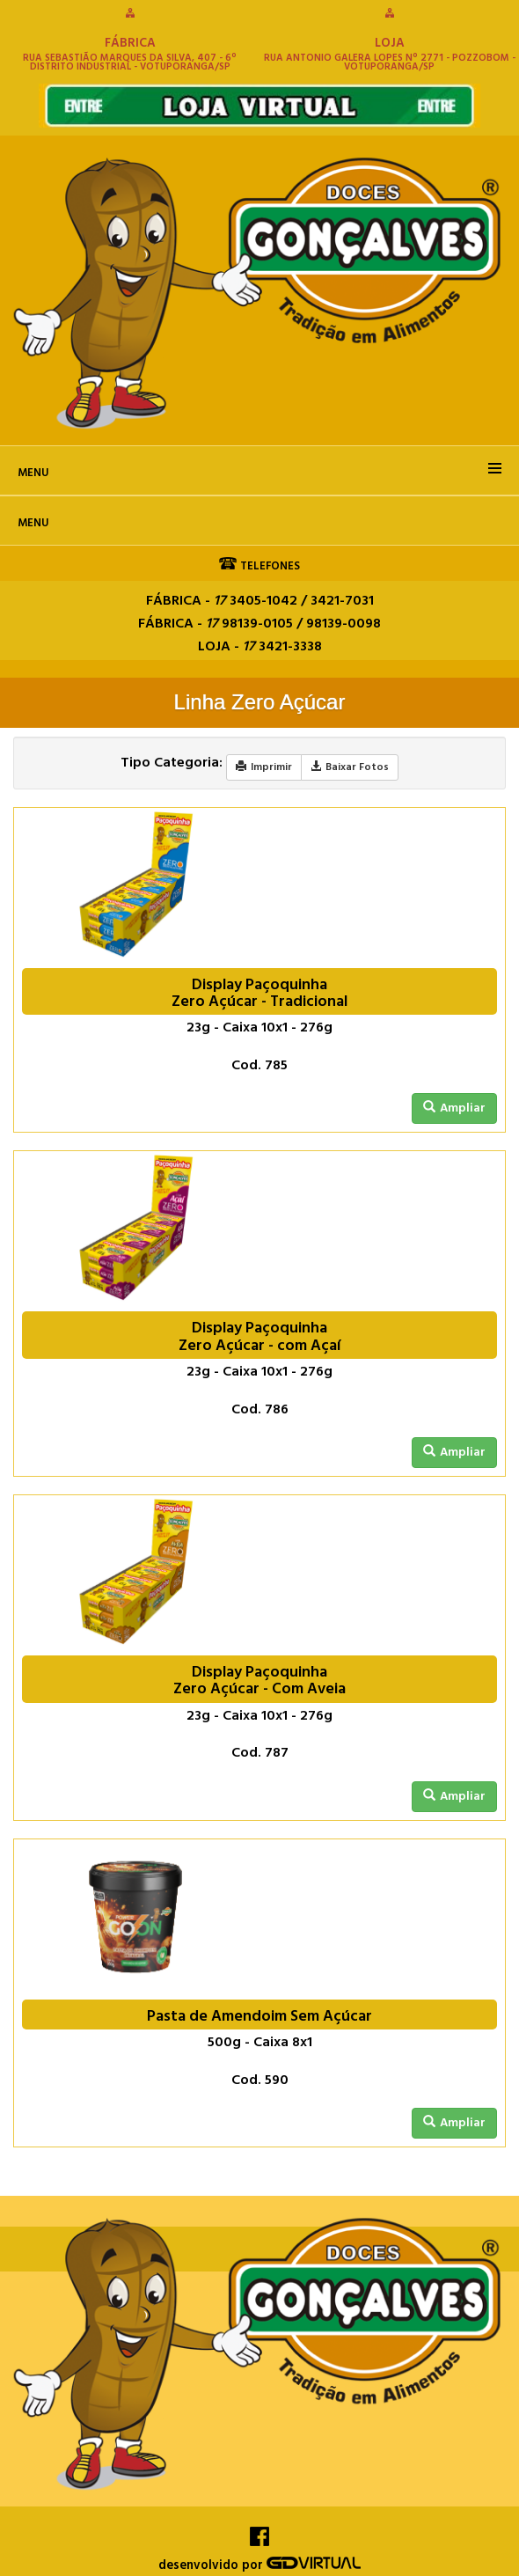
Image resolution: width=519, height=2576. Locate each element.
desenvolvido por (259, 2566)
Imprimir (264, 767)
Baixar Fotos (350, 767)
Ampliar (454, 1108)
